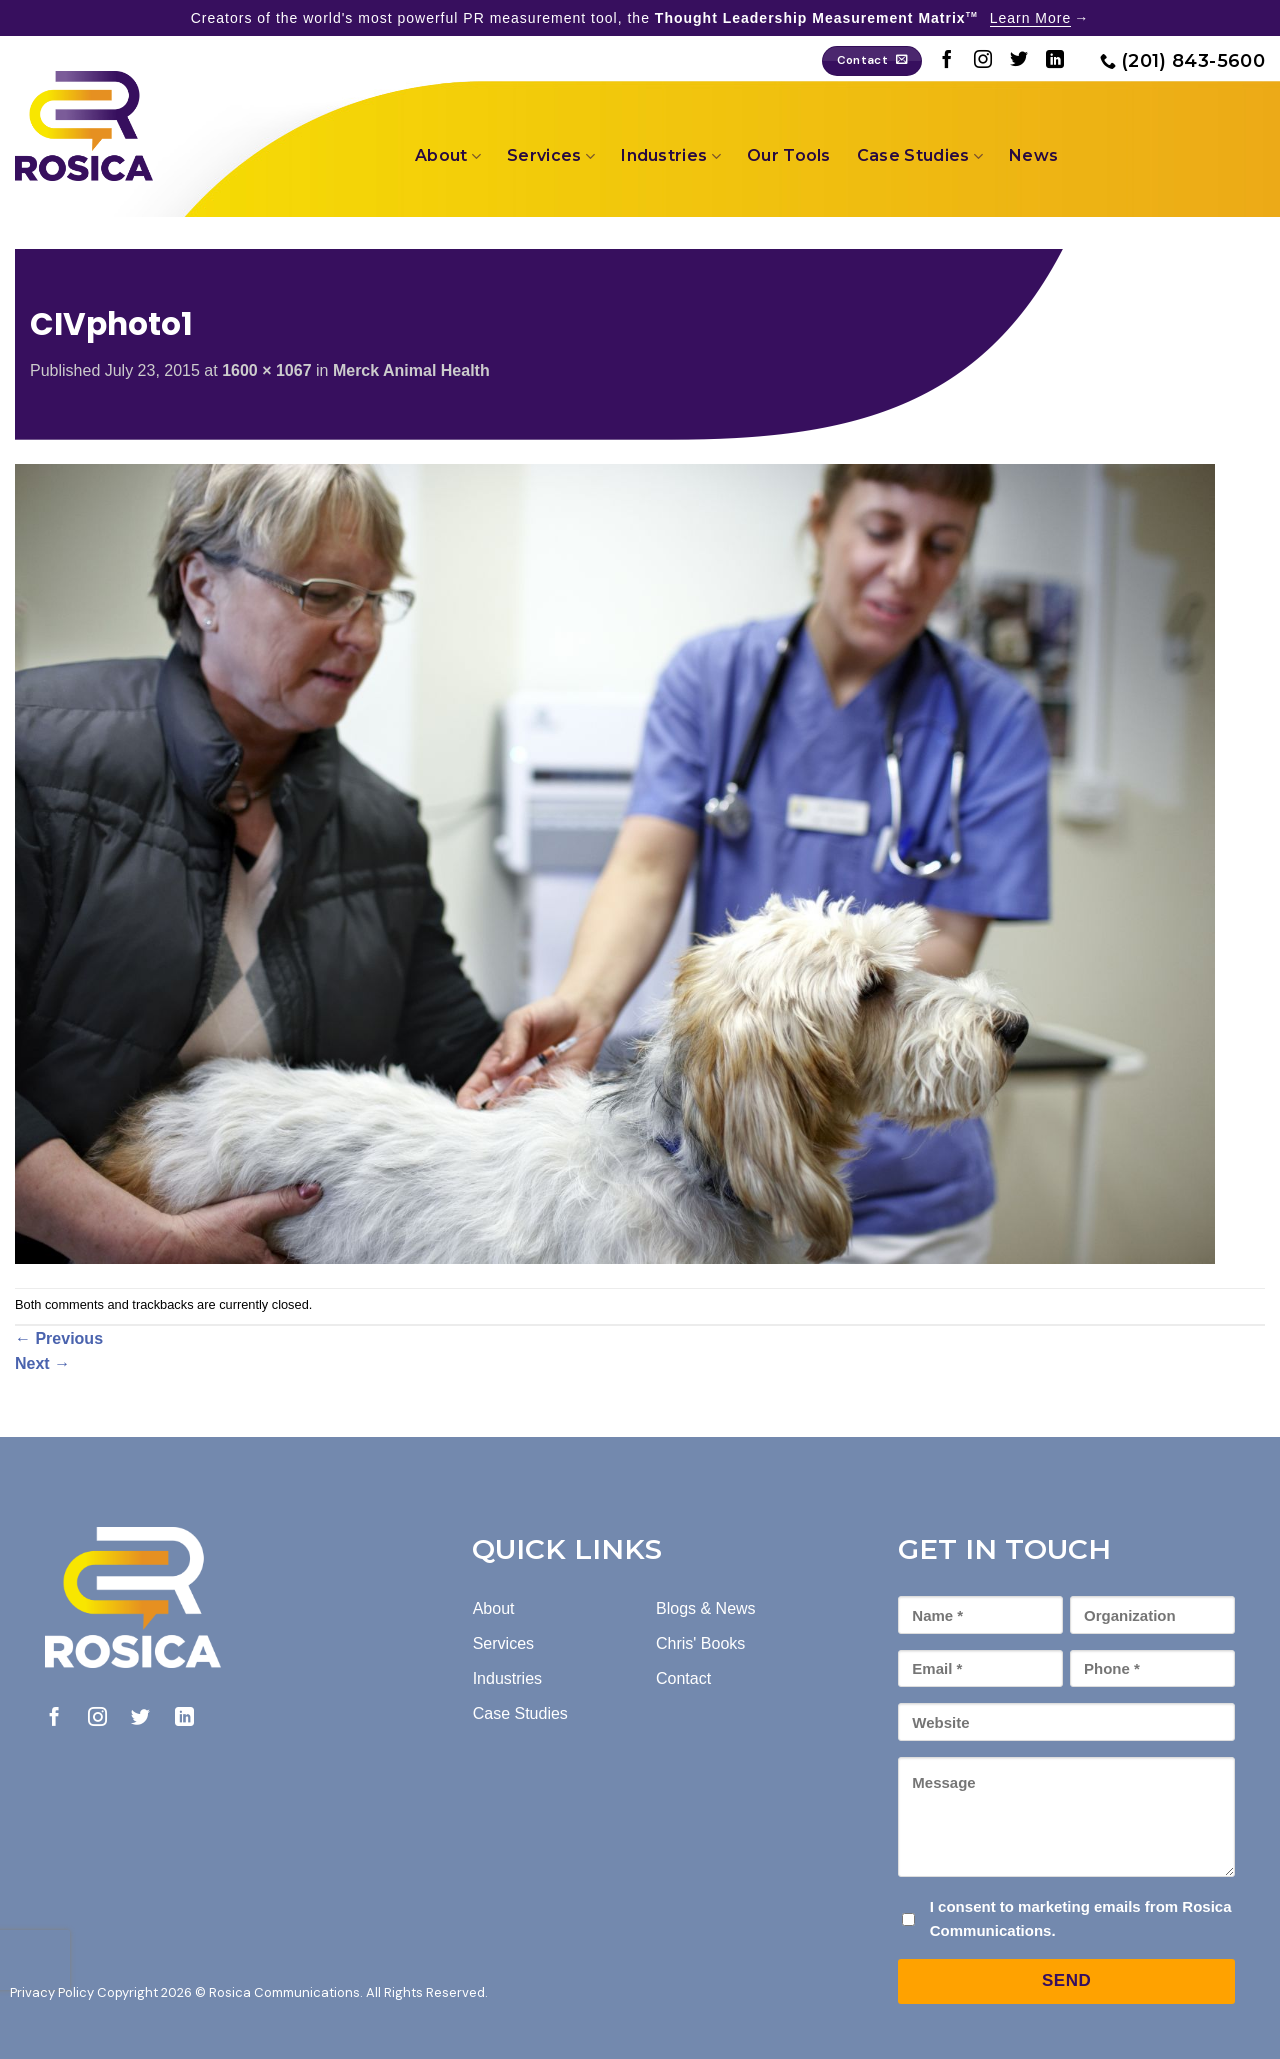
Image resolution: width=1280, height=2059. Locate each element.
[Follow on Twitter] (1019, 61)
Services (551, 156)
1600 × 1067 (266, 370)
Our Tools (789, 155)
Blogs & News (706, 1608)
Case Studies (920, 156)
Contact (683, 1678)
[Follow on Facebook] (947, 61)
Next (42, 1363)
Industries (671, 156)
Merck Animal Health (411, 370)
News (1033, 155)
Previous (59, 1338)
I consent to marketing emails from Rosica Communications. (1081, 1918)
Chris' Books (700, 1643)
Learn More (1031, 18)
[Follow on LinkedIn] (1055, 61)
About (448, 156)
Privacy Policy (52, 1992)
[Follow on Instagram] (983, 61)
